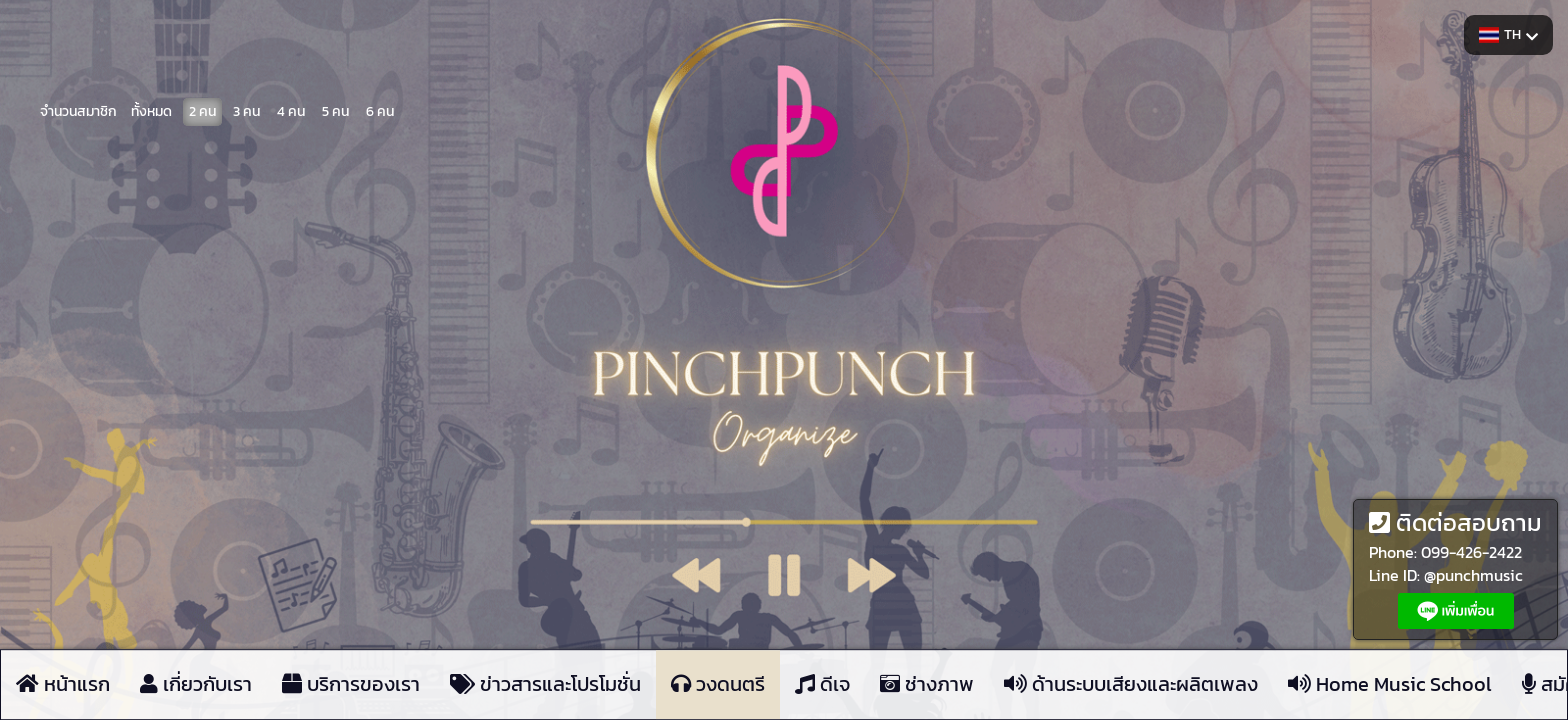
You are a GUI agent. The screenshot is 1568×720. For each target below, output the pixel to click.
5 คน (335, 110)
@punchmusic (1473, 575)
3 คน (246, 110)
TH (1508, 34)
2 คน (202, 110)
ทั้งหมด (151, 110)
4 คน (291, 110)
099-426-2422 (1471, 552)
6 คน (380, 110)
